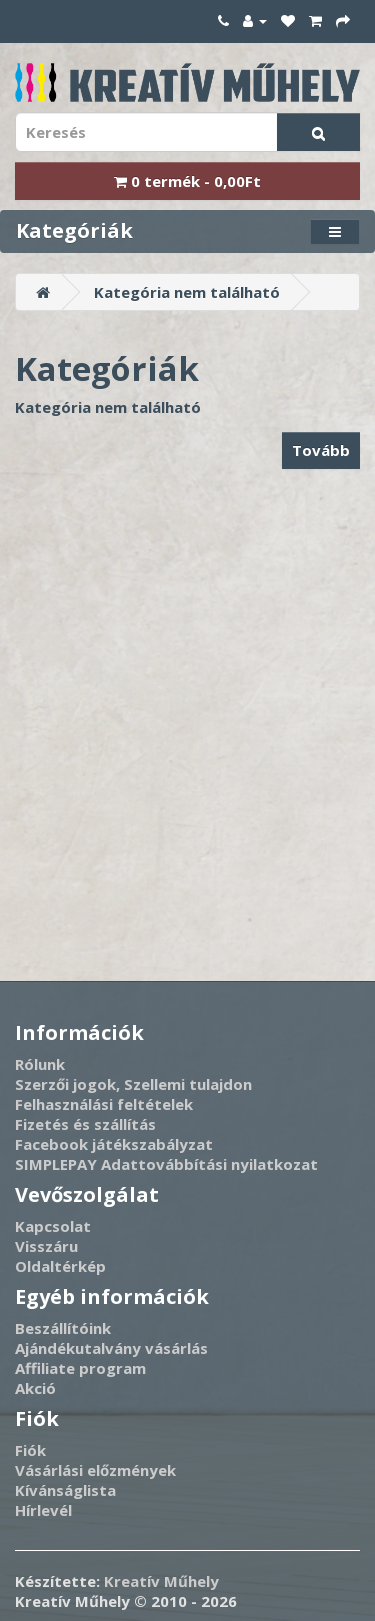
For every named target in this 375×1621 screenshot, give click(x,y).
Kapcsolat (53, 1226)
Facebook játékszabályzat (114, 1144)
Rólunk (40, 1064)
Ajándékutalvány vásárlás (111, 1348)
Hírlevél (43, 1510)
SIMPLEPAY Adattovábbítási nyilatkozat (166, 1164)
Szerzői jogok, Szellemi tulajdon (133, 1084)
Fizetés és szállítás (85, 1124)
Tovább (321, 450)
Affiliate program (80, 1368)
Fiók (30, 1450)
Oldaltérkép (60, 1266)
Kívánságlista (65, 1490)
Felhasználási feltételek (104, 1104)
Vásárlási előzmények (95, 1470)
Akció (35, 1388)
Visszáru (46, 1246)
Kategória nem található (187, 292)
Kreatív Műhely (161, 1581)
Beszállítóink (63, 1328)
